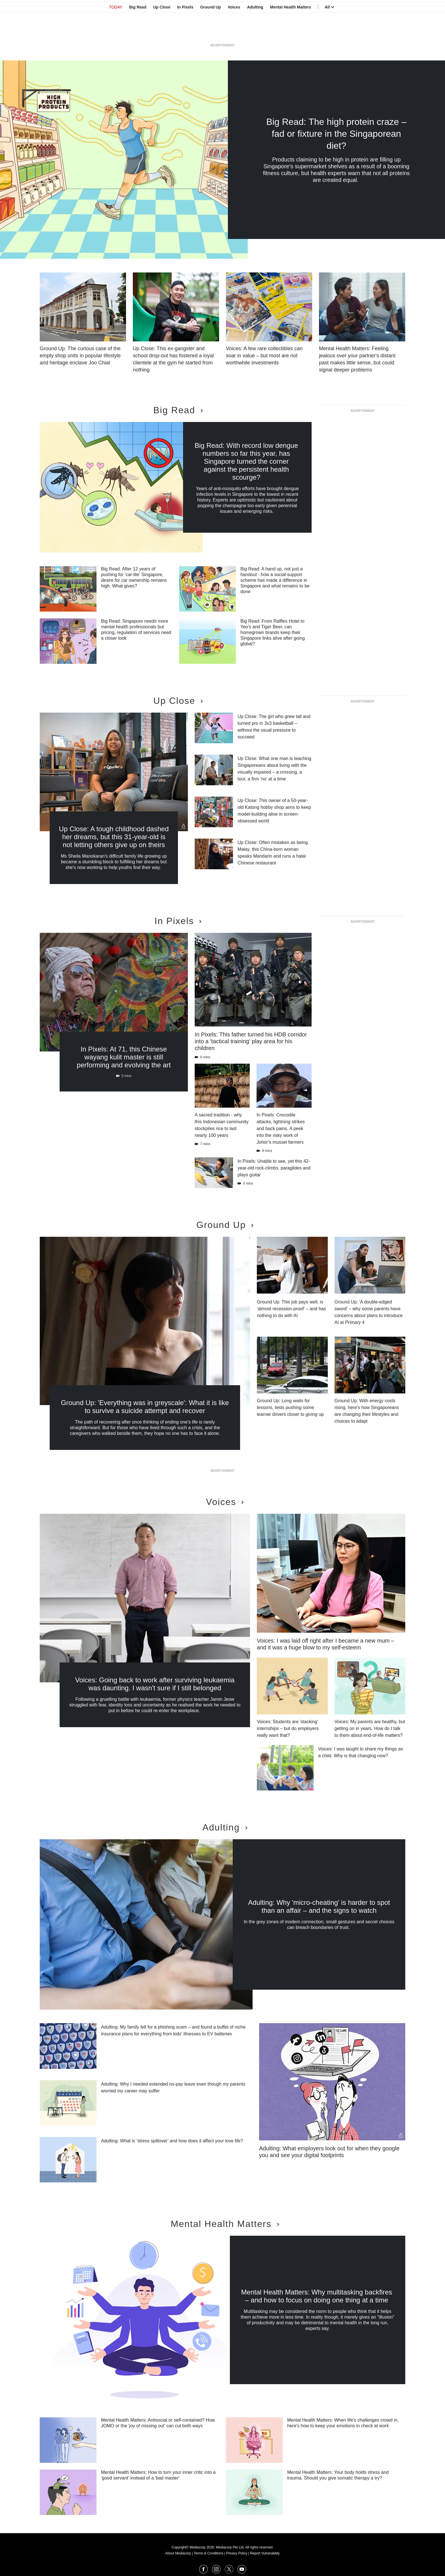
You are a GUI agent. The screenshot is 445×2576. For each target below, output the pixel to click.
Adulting (255, 32)
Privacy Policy (236, 2553)
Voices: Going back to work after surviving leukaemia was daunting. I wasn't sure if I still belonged (155, 1684)
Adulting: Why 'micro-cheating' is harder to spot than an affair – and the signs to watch (319, 1906)
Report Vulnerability (265, 2553)
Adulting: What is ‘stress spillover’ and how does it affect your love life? (172, 2140)
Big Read (137, 32)
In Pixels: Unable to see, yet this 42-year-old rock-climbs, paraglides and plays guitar (274, 1168)
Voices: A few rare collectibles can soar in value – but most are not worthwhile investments (264, 356)
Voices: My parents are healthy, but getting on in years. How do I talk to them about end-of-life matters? (370, 1728)
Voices (234, 32)
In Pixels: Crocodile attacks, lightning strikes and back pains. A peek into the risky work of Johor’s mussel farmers (281, 1128)
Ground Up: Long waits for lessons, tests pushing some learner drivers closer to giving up (290, 1407)
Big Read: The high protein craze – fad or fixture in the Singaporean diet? (336, 134)
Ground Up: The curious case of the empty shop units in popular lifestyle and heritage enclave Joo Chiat (80, 356)
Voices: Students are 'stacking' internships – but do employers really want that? (288, 1728)
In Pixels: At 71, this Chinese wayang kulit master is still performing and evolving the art (124, 1057)
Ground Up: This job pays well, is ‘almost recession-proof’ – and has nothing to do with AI (291, 1308)
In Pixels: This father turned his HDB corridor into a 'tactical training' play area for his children (251, 1041)
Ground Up (210, 32)
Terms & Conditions (208, 2553)
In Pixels (185, 32)
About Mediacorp (178, 2553)
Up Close (162, 32)
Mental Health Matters (290, 32)
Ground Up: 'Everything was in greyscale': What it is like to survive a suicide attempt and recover (145, 1406)
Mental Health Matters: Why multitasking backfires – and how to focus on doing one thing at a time (316, 2296)
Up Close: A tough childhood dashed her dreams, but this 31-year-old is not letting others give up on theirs (114, 837)
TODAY (115, 32)
